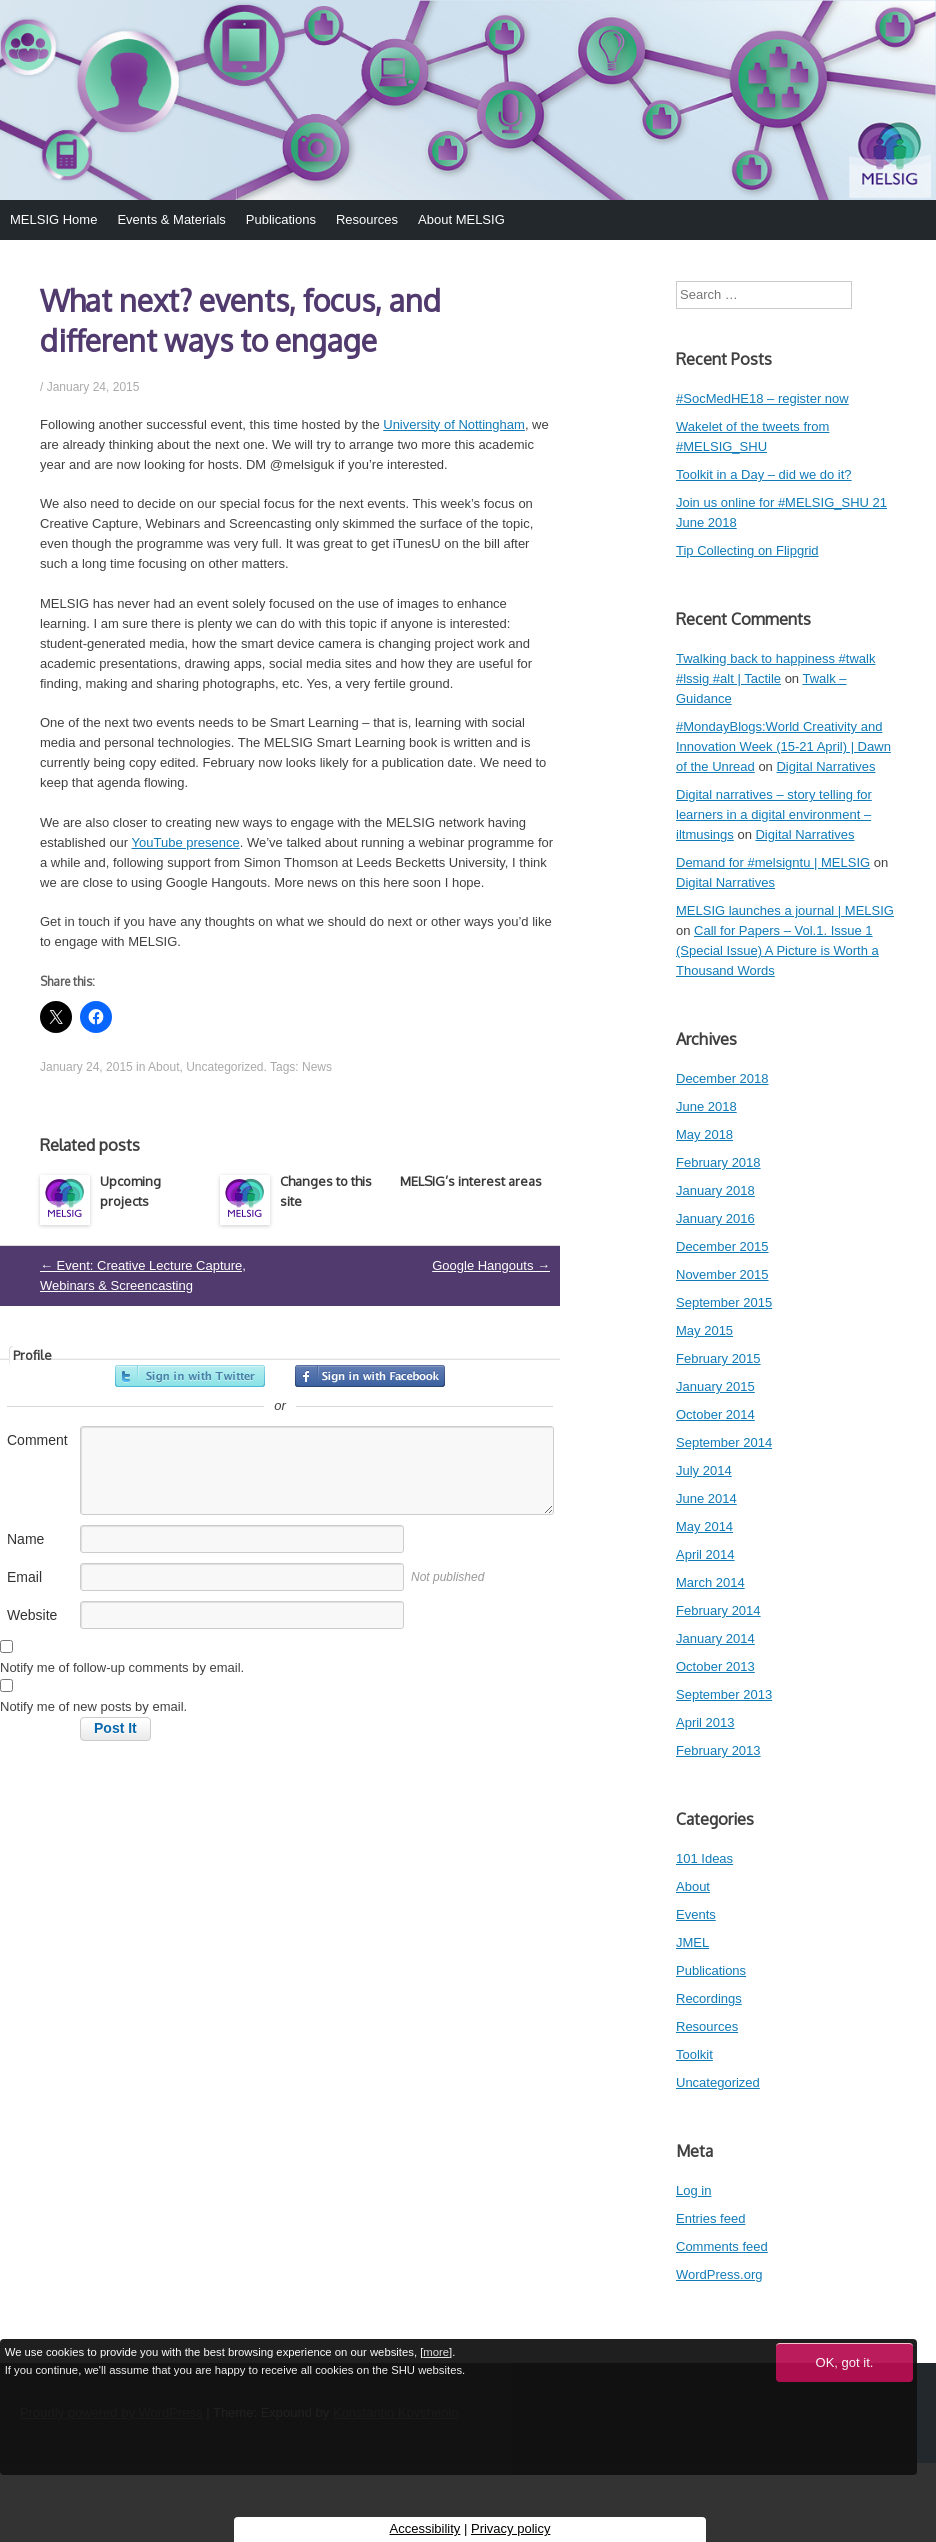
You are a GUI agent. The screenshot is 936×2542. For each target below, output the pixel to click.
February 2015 (718, 1358)
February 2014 (718, 1610)
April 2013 (705, 1722)
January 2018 (715, 1190)
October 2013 (715, 1666)
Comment (37, 1440)
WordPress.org (719, 2274)
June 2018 (706, 1106)
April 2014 (705, 1554)
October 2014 (715, 1414)
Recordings (709, 1998)
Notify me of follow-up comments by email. (122, 1667)
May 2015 (704, 1330)
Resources (367, 219)
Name (25, 1539)
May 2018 (704, 1134)
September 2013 (724, 1694)
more (436, 2352)
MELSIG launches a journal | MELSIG (785, 910)
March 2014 (710, 1582)
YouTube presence (186, 842)
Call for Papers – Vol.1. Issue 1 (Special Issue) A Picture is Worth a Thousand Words (777, 950)
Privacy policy (510, 2528)
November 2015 (722, 1274)
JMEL (692, 1942)
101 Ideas (704, 1858)
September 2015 (724, 1302)
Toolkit (694, 2054)
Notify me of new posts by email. (93, 1706)
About (163, 1067)
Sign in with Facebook (370, 1376)
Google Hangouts (491, 1265)
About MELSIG (461, 219)
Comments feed (722, 2246)
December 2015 (722, 1246)
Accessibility (425, 2528)
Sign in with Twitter (190, 1376)
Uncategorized (224, 1067)
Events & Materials (171, 219)
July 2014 (704, 1470)
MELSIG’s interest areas (471, 1181)
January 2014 (715, 1638)
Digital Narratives (825, 766)
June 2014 (706, 1498)
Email (24, 1577)
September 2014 (724, 1442)
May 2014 (704, 1526)
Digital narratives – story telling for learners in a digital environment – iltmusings (774, 814)
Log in (693, 2190)
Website (32, 1615)
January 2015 (715, 1386)
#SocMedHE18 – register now (762, 398)
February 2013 (718, 1750)
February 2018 (718, 1162)
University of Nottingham (454, 424)
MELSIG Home (53, 219)
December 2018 (722, 1078)
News (317, 1067)
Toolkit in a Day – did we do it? (764, 474)
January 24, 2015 (93, 387)
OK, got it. (845, 2362)
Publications (281, 219)
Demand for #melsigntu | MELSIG (773, 862)
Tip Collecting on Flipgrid (747, 550)
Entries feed (710, 2218)
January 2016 (715, 1218)
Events (696, 1914)
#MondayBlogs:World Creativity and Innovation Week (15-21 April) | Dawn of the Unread (783, 746)
